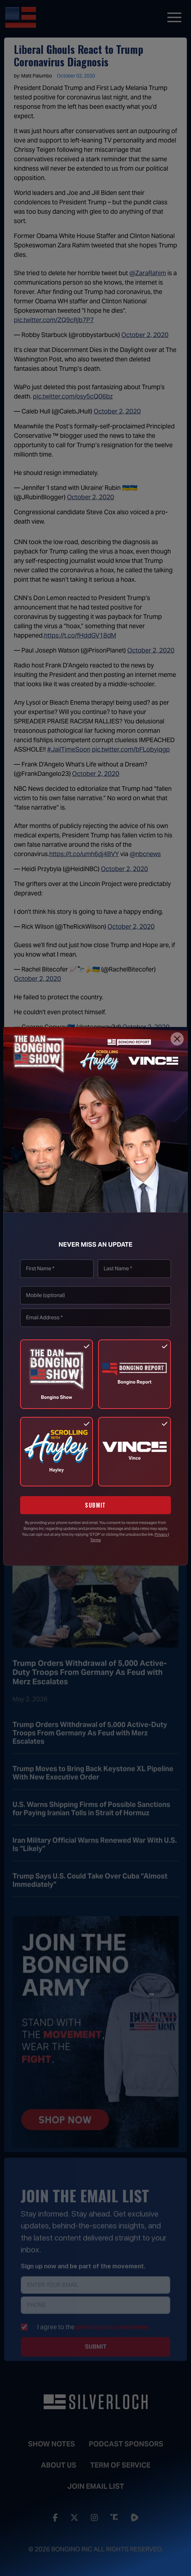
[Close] (177, 1038)
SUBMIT (95, 1505)
